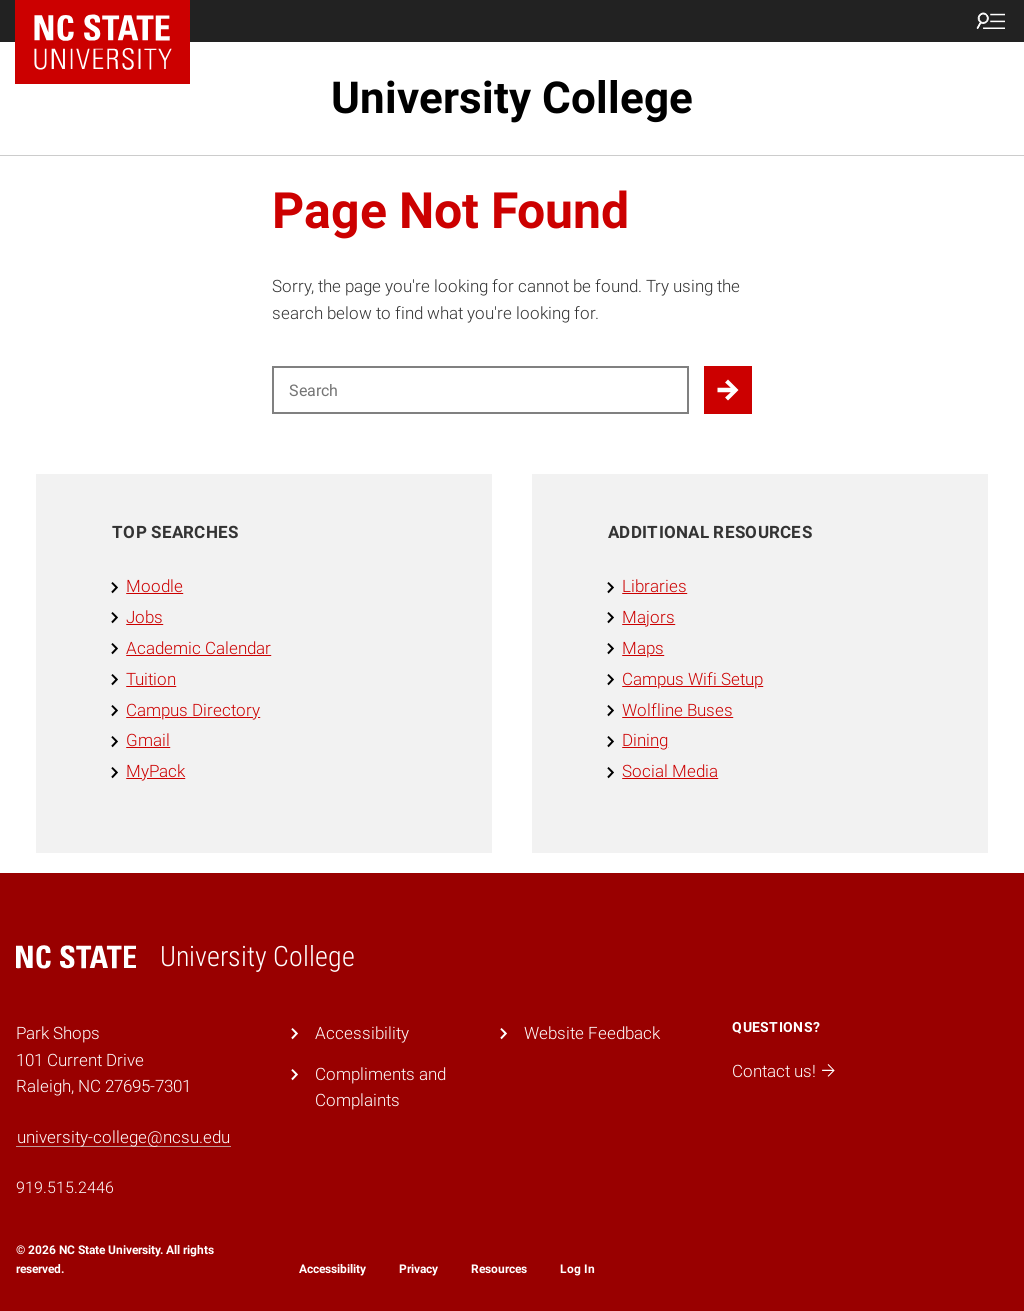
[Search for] (480, 390)
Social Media (670, 771)
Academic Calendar (198, 648)
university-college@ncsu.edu (123, 1137)
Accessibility (362, 1033)
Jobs (144, 617)
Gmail (148, 740)
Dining (645, 740)
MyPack (155, 771)
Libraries (654, 586)
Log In (577, 1269)
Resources (499, 1269)
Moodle (154, 586)
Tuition (151, 679)
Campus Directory (193, 710)
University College (512, 98)
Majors (648, 617)
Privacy (418, 1269)
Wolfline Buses (677, 710)
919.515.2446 (65, 1187)
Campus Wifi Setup (692, 679)
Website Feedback (592, 1033)
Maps (643, 648)
